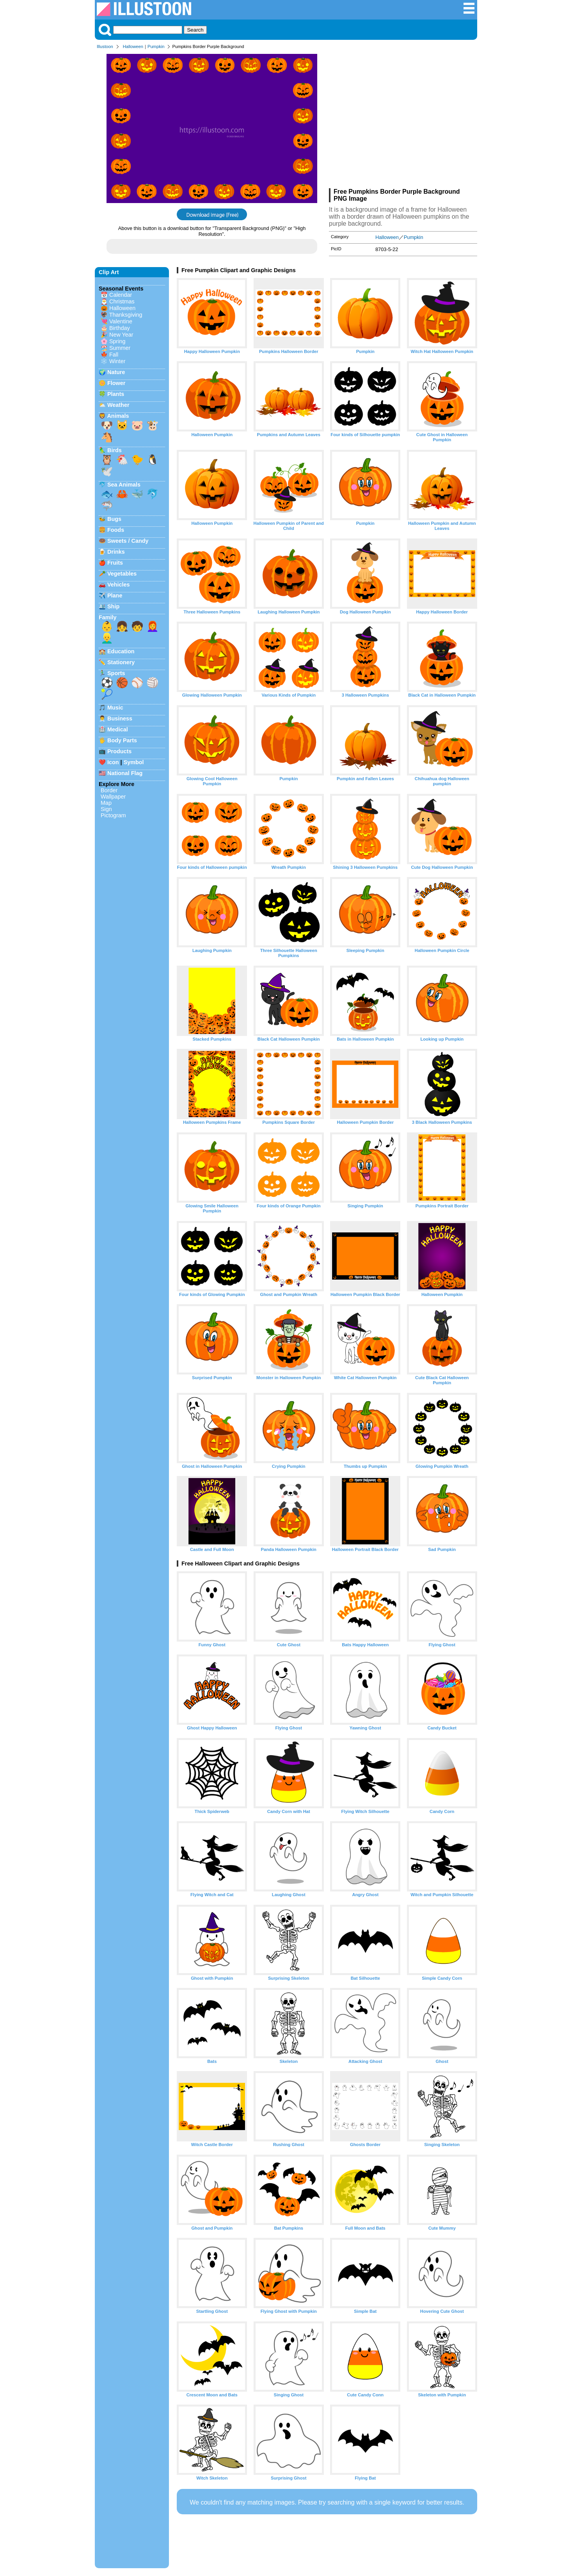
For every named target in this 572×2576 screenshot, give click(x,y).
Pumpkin (156, 46)
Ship (113, 606)
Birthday (119, 328)
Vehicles (118, 584)
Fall (113, 354)
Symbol (134, 762)
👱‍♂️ (107, 638)
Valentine (120, 321)
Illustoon (105, 46)
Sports (116, 673)
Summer (119, 348)
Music (115, 707)
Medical (117, 729)
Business (119, 718)
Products (119, 751)
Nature (116, 372)
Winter (117, 361)
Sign (106, 809)
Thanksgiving (125, 315)
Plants (115, 394)
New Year (121, 335)
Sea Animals (123, 484)
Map (106, 803)
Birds (114, 450)
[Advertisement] (403, 120)
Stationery (121, 662)
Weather (118, 405)
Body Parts (122, 740)
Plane (114, 595)
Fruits (115, 563)
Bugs (114, 519)
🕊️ (107, 471)
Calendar (120, 295)
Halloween (133, 46)
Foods (115, 530)
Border (109, 790)
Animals (118, 416)
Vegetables (122, 573)
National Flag (124, 773)
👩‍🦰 (152, 626)
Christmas (122, 301)
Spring (117, 341)
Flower (116, 383)
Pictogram (113, 815)
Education (121, 651)
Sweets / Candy (128, 541)
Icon (113, 762)
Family (108, 617)
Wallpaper (113, 796)
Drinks (116, 552)
